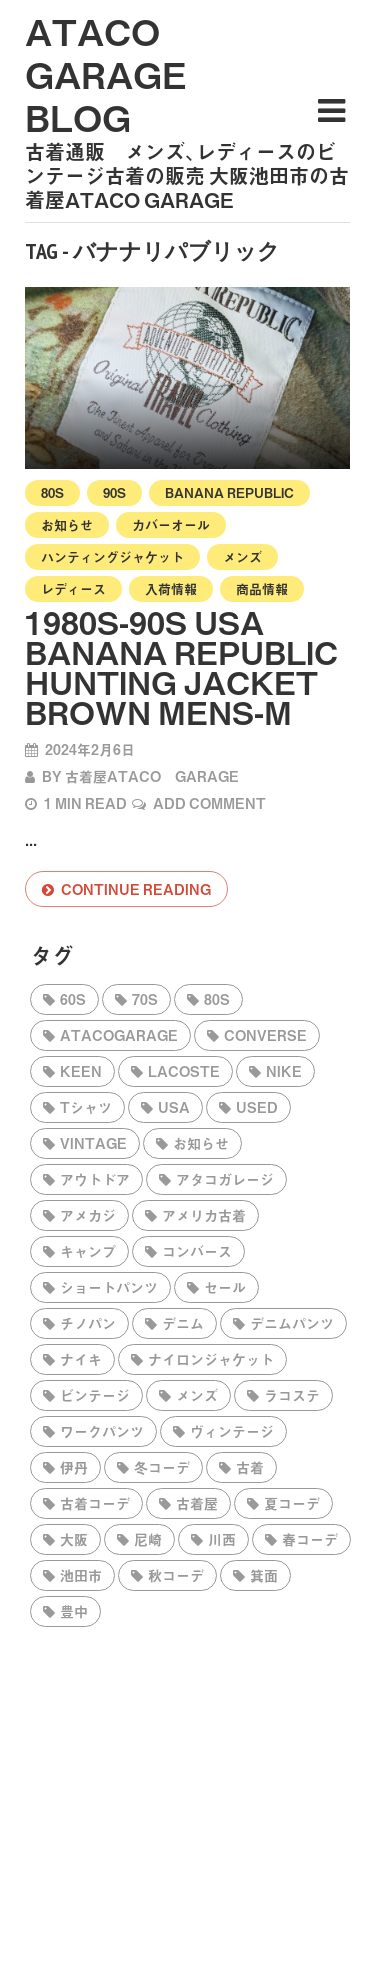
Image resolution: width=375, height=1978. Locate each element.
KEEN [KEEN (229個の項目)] (81, 1071)
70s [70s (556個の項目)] (145, 999)
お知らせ (67, 524)
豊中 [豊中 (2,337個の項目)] (74, 1611)
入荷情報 (171, 588)
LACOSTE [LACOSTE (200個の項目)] (184, 1071)
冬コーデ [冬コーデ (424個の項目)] (162, 1467)
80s (52, 492)
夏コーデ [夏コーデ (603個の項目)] (292, 1503)
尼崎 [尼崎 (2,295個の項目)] (148, 1539)
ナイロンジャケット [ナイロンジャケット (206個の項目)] (211, 1359)
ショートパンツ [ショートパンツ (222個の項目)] (109, 1287)
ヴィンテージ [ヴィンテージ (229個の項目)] (232, 1431)
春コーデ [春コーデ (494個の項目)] (310, 1539)
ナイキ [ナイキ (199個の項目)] (81, 1359)
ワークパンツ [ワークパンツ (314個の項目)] (102, 1431)
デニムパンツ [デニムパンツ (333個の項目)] (292, 1323)
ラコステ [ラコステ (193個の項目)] (292, 1395)
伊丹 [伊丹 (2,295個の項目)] (74, 1467)
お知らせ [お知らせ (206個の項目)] (201, 1143)
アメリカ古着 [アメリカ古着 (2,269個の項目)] (204, 1215)
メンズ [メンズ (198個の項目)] (197, 1395)
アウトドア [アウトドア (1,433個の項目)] (95, 1179)
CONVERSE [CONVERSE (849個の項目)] (265, 1035)
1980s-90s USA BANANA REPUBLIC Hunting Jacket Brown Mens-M (181, 666)
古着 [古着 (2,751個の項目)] (250, 1467)
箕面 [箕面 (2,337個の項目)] (264, 1575)
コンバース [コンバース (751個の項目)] (197, 1251)
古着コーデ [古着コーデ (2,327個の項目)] (95, 1503)
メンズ (242, 556)
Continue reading (136, 889)
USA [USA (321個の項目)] (174, 1107)
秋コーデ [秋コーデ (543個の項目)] (176, 1575)
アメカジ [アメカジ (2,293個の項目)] (88, 1215)
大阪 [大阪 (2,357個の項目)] (74, 1539)
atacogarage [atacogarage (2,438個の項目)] (119, 1035)
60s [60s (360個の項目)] (73, 999)
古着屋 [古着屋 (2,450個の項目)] (197, 1503)
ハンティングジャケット (112, 556)
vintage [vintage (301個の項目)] (93, 1143)
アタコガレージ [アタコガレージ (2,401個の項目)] (225, 1179)
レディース (73, 588)
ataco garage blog (106, 74)
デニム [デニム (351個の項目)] (183, 1323)
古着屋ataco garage (152, 776)
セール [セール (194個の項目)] (225, 1287)
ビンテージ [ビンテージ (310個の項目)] (95, 1395)
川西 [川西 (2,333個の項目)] (222, 1539)
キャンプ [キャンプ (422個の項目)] (88, 1251)
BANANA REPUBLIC (229, 492)
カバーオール (171, 524)
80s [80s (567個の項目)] (217, 999)
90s (114, 492)
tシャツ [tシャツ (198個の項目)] (86, 1107)
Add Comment (209, 803)
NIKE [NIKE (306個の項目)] (284, 1071)
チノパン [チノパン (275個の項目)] (88, 1323)
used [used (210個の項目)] (257, 1107)
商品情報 (262, 588)
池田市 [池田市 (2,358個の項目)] (81, 1575)
